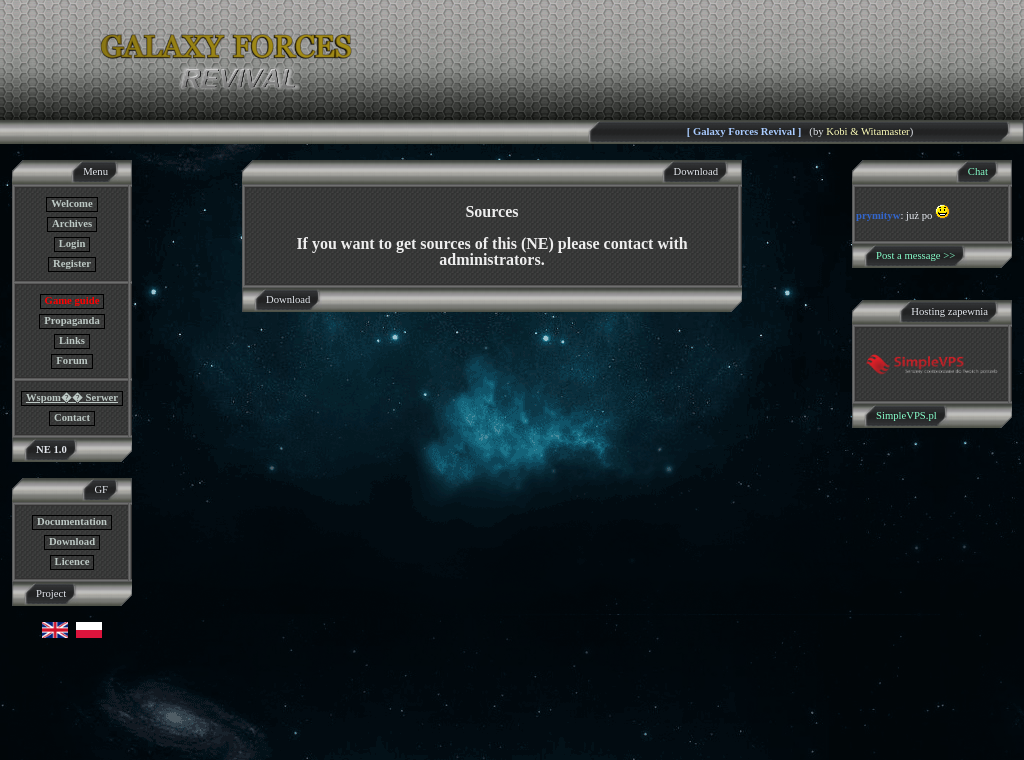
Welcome (71, 203)
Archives (72, 223)
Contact (72, 417)
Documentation (72, 521)
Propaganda (71, 320)
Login (72, 243)
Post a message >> (915, 255)
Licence (72, 561)
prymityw (878, 215)
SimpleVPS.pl (906, 415)
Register (72, 263)
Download (72, 541)
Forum (71, 360)
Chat (978, 171)
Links (72, 340)
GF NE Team (207, 747)
